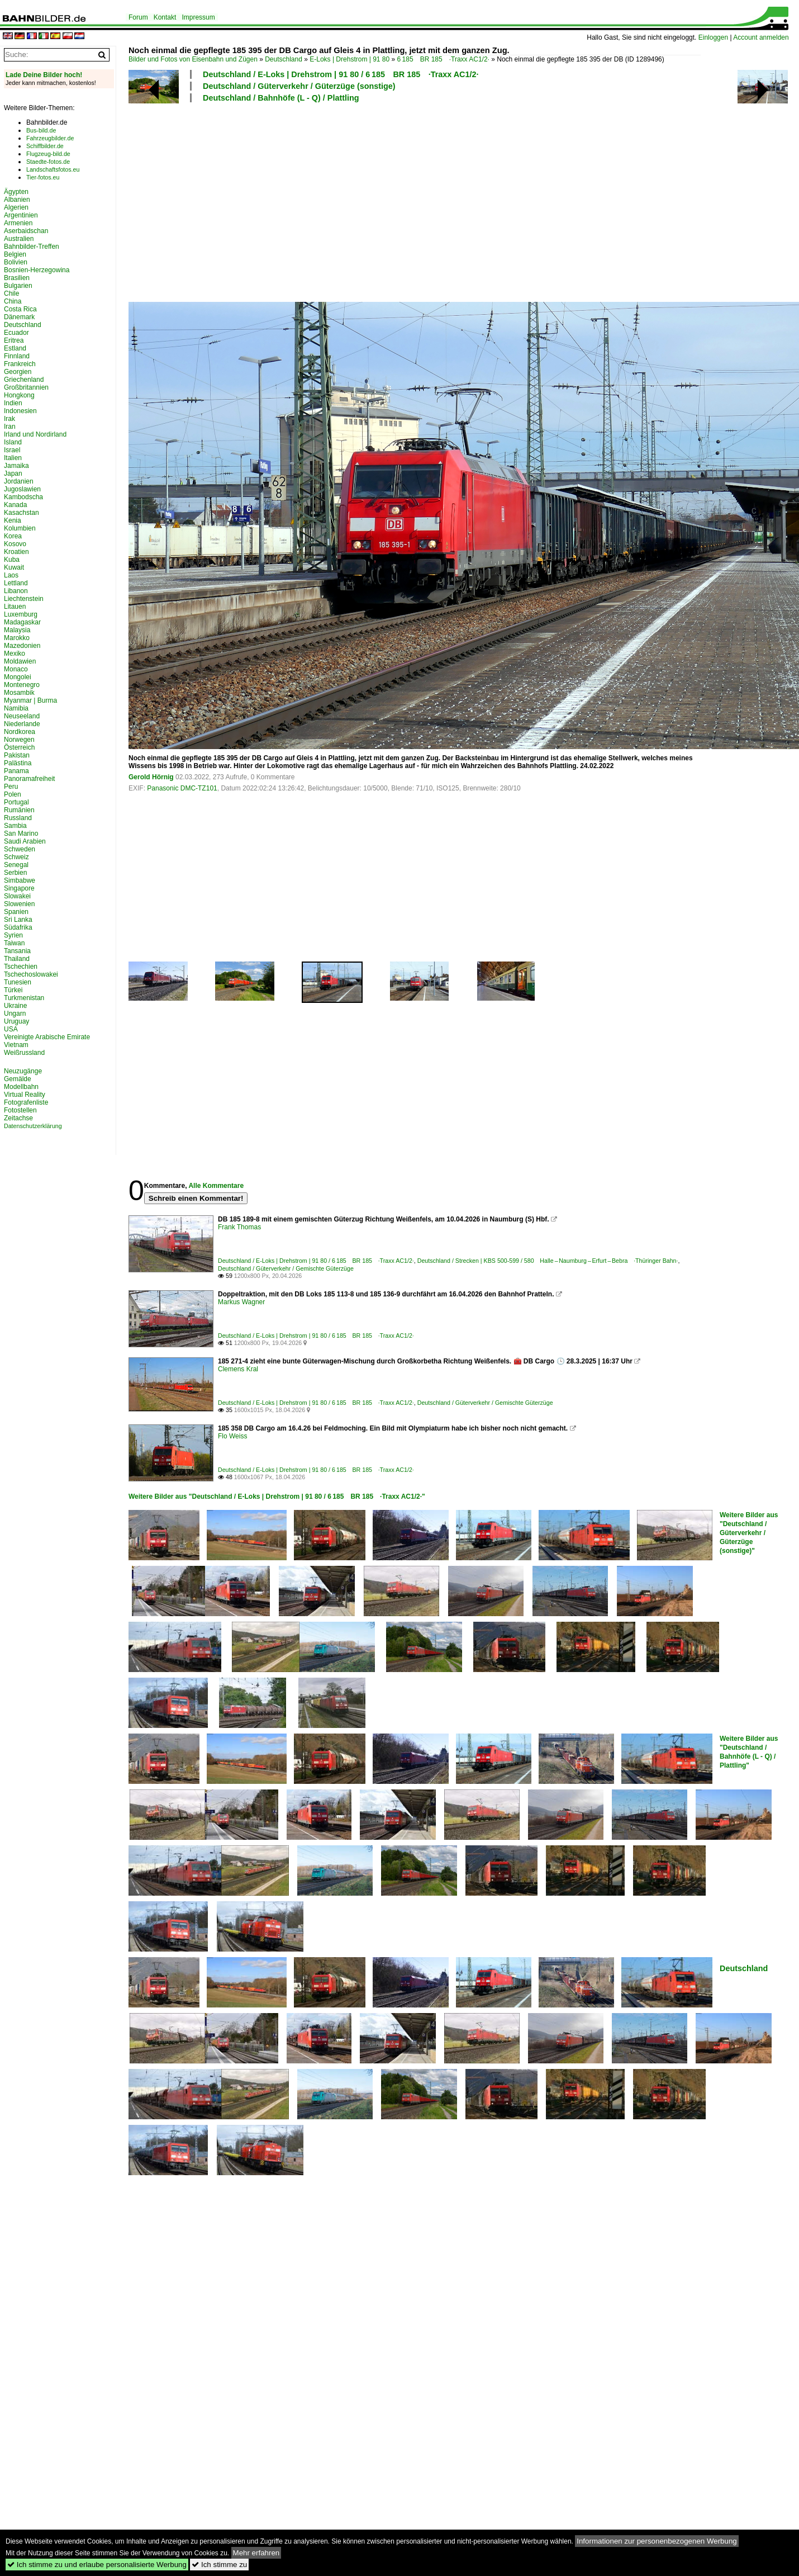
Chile (11, 293)
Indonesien (20, 411)
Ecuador (16, 333)
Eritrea (13, 340)
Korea (13, 536)
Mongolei (17, 677)
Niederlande (22, 724)
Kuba (12, 560)
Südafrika (18, 927)
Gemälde (17, 1079)
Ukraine (15, 1006)
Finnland (17, 356)
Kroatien (16, 552)
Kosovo (15, 544)
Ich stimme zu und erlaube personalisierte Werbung (97, 2564)
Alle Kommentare (216, 1186)
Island (13, 442)
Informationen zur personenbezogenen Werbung (657, 2541)
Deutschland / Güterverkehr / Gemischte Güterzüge (286, 1268)
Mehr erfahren (256, 2553)
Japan (13, 473)
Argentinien (21, 215)
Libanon (16, 591)
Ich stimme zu (219, 2564)
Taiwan (14, 943)
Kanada (15, 505)
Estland (15, 348)
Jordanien (19, 481)
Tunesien (17, 982)
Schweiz (16, 857)
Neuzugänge (23, 1071)
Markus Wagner (241, 1302)
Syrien (13, 935)
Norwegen (19, 740)
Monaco (16, 669)
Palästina (17, 763)
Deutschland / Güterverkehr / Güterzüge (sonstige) (299, 86)
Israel (12, 450)
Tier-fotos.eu (42, 177)
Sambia (15, 826)
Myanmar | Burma (30, 700)
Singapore (19, 888)
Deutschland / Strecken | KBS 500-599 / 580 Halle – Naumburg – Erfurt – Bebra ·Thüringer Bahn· (547, 1260)
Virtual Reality (24, 1094)
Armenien (18, 223)
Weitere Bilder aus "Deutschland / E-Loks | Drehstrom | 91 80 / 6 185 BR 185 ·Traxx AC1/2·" (277, 1496)
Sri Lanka (18, 920)
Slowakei (17, 896)
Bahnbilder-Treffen (31, 246)
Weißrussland (24, 1053)
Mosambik (19, 693)
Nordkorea (19, 732)
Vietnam (16, 1045)
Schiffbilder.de (45, 146)
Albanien (17, 199)
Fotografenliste (26, 1102)
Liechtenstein (24, 599)
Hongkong (19, 395)
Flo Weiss (232, 1436)
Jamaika (16, 466)
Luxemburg (20, 614)
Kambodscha (23, 497)
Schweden (19, 849)
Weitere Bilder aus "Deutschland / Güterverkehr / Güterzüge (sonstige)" (749, 1533)
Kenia (12, 520)
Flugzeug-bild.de (48, 153)
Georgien (17, 372)
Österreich (19, 747)
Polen (12, 794)
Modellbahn (21, 1087)
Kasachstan (21, 513)
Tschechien (20, 966)
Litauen (15, 606)
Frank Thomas (239, 1227)
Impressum (198, 17)
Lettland (16, 583)
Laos (11, 575)
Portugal (16, 802)
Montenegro (22, 685)
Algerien (16, 207)
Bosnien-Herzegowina (36, 270)
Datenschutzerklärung (33, 1126)
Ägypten (16, 192)
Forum (138, 17)
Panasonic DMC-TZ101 (182, 788)
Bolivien (15, 262)
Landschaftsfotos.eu (52, 169)
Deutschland (283, 59)
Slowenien (19, 904)
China (12, 301)
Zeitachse (18, 1118)
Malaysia (17, 630)
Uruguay (16, 1021)
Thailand (17, 959)
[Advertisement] (350, 200)
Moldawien (20, 661)
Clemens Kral (238, 1369)
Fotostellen (20, 1110)
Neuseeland (22, 716)
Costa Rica (20, 309)
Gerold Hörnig (151, 777)
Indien (13, 403)
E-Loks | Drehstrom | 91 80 (349, 59)
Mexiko (14, 653)
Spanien (16, 912)
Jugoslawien (22, 489)
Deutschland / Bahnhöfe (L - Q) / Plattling (281, 97)
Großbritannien (26, 387)
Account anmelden (760, 37)
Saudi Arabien (25, 841)
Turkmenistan (24, 998)
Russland (18, 818)
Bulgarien (18, 286)
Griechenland (24, 379)
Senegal (16, 865)
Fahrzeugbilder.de (50, 138)
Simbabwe (19, 880)
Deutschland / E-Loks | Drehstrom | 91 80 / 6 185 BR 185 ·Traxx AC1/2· (341, 74)
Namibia (16, 708)
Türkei (13, 990)
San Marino (21, 833)
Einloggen (713, 37)
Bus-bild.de (41, 130)
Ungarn (15, 1013)
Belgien (15, 254)
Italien (13, 458)
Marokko (17, 638)
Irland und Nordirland (35, 434)
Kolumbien (20, 528)
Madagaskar (22, 622)
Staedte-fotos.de (48, 161)
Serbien (15, 873)
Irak (9, 419)
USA (11, 1029)
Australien (19, 239)
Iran (10, 426)
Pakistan (17, 755)
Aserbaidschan (26, 231)
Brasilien (17, 278)
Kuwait (14, 567)
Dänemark (19, 317)
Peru (11, 786)
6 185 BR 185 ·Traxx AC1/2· (443, 59)
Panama (16, 771)
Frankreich (20, 364)
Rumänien (19, 810)
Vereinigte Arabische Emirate (47, 1037)
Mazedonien (22, 646)
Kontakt (165, 17)
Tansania (17, 951)
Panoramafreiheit (29, 779)
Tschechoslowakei (31, 974)
